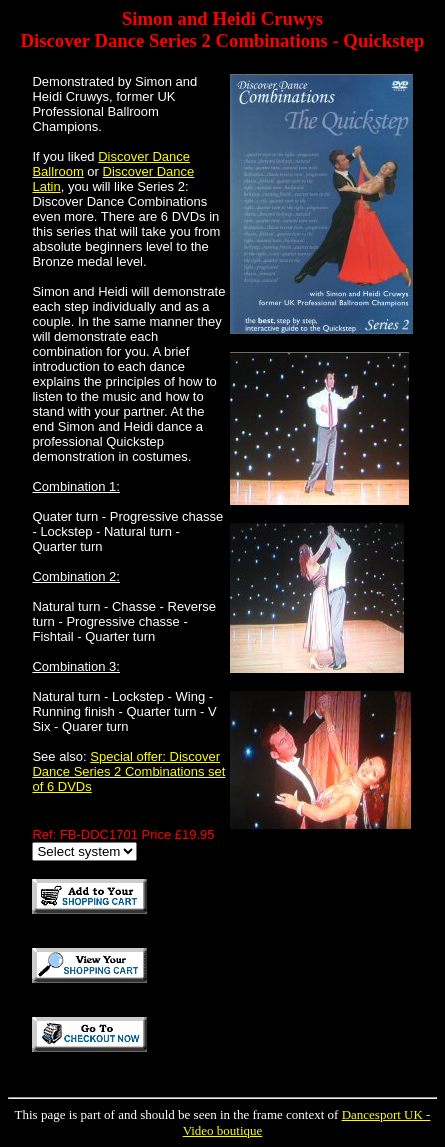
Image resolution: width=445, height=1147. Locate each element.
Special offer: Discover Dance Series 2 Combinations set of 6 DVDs (128, 771)
